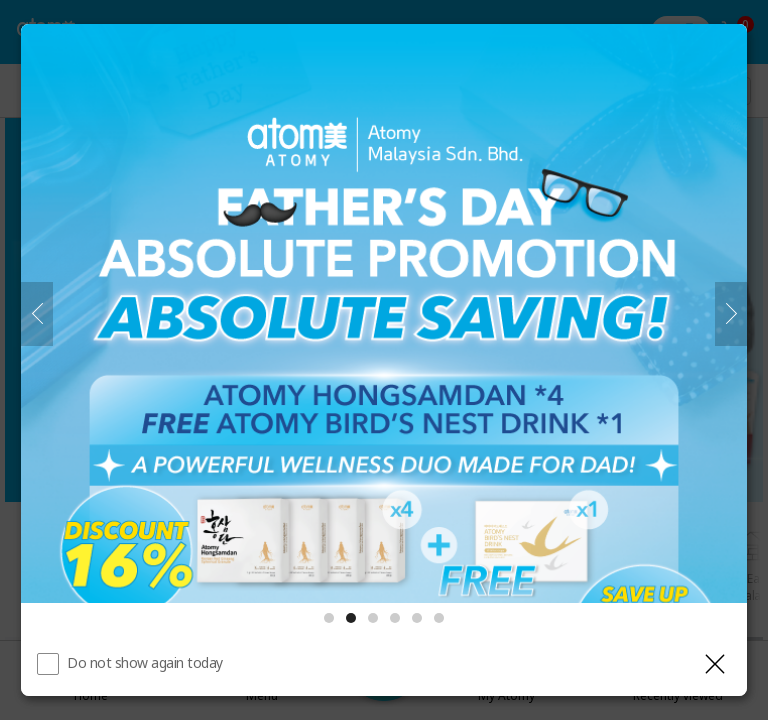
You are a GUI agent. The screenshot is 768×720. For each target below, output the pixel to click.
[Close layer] (715, 664)
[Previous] (37, 314)
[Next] (731, 314)
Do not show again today (145, 662)
